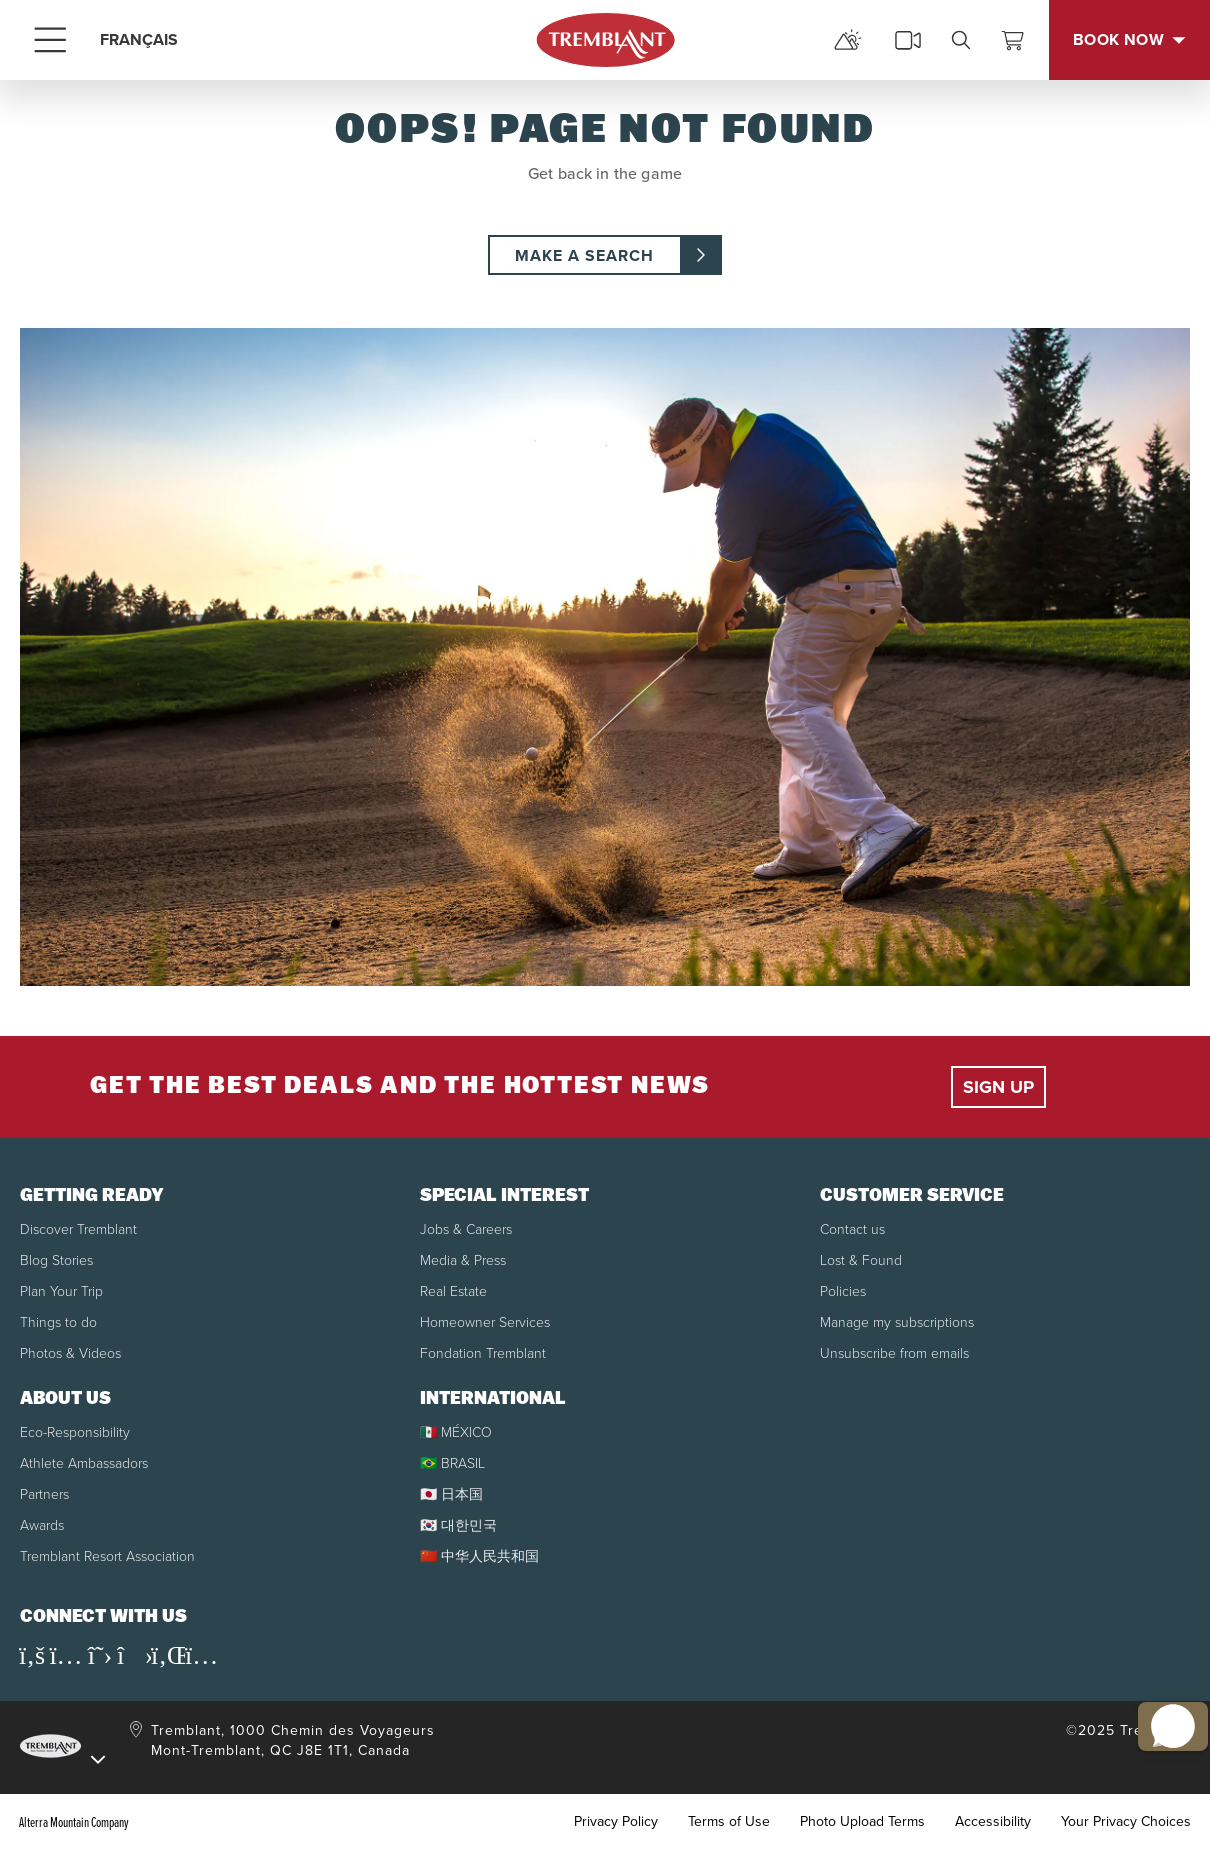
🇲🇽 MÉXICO (456, 1432)
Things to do (58, 1322)
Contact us (852, 1229)
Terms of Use (729, 1822)
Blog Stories (56, 1260)
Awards (42, 1525)
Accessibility (993, 1822)
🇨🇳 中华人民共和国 (479, 1556)
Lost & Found (861, 1260)
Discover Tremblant (78, 1229)
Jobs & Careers (466, 1229)
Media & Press (463, 1260)
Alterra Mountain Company (74, 1822)
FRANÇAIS (139, 39)
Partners (44, 1494)
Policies (843, 1291)
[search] (961, 40)
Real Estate (453, 1291)
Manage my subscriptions (897, 1322)
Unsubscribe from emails (894, 1353)
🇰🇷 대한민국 (458, 1525)
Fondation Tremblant (483, 1353)
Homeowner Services (485, 1322)
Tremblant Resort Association (107, 1556)
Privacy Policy (616, 1822)
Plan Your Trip (61, 1291)
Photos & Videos (70, 1353)
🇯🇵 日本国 (451, 1494)
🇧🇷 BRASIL (452, 1463)
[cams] (908, 40)
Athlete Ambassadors (84, 1463)
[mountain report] (848, 40)
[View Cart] (1013, 40)
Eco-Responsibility (75, 1432)
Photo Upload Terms (862, 1822)
